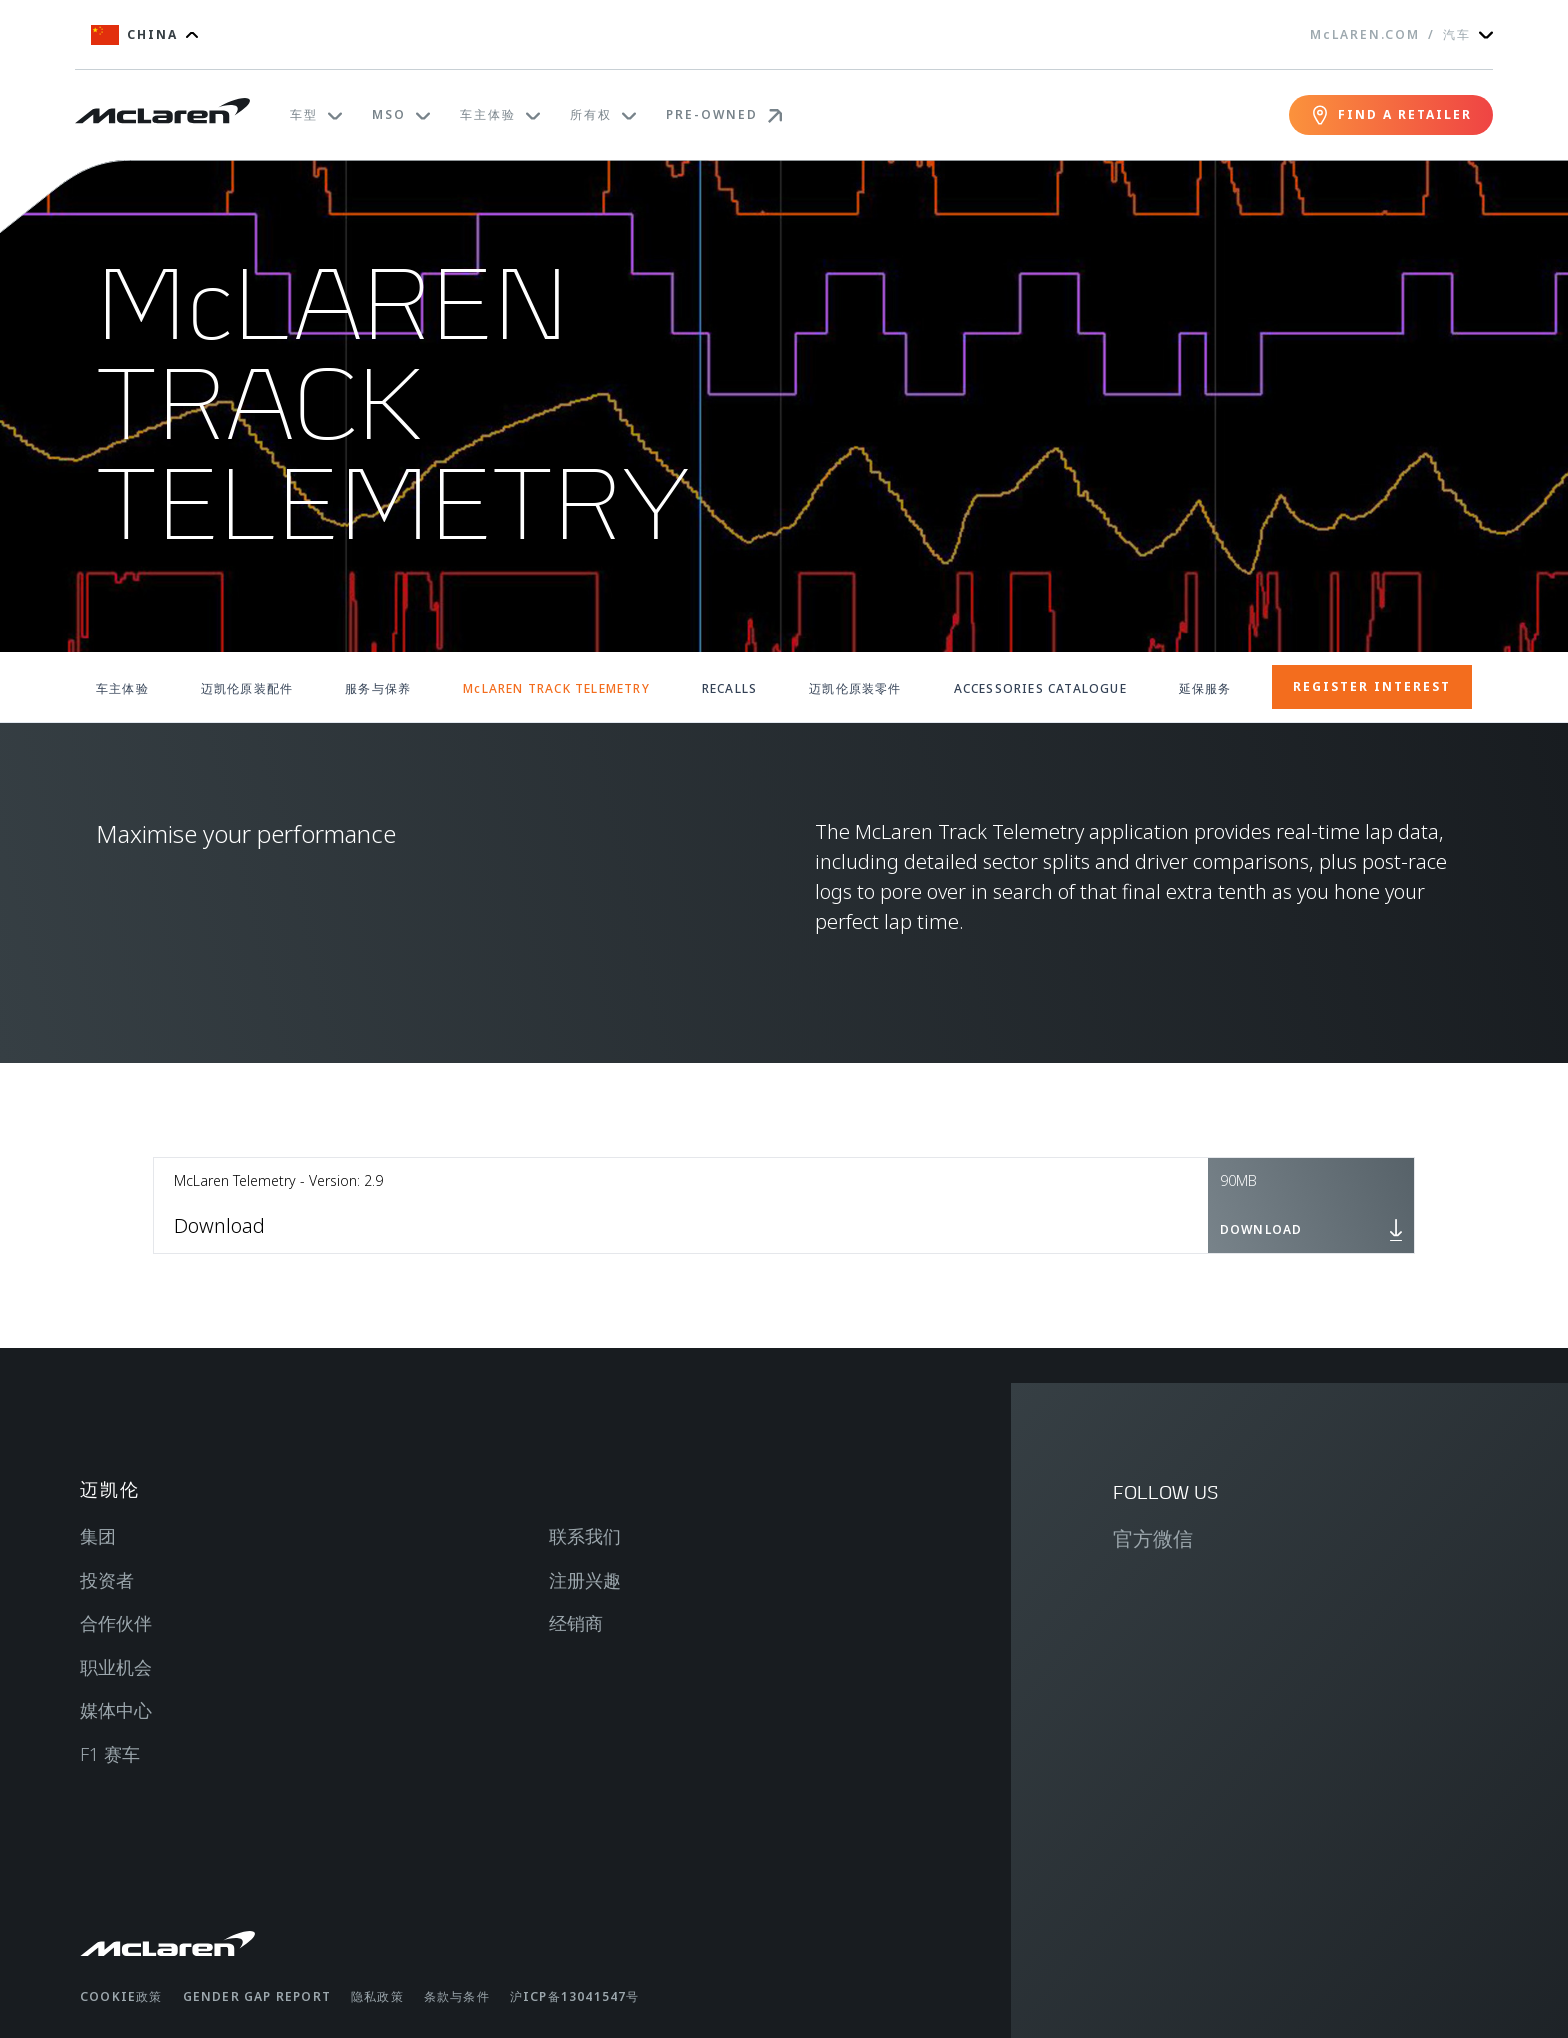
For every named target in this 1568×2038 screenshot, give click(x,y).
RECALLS (729, 688)
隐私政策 (377, 1996)
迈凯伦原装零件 (855, 688)
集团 (98, 1536)
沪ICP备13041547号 (575, 1996)
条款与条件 (457, 1996)
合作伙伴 (116, 1623)
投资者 (107, 1580)
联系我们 (585, 1536)
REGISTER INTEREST (1372, 686)
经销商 (576, 1623)
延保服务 (1205, 688)
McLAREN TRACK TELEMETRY (556, 688)
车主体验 (122, 688)
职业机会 (116, 1667)
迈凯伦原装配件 (247, 688)
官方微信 (1153, 1538)
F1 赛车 (110, 1754)
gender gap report (257, 1996)
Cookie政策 (121, 1996)
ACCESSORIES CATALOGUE (1040, 688)
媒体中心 (116, 1710)
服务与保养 (378, 688)
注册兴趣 (585, 1580)
